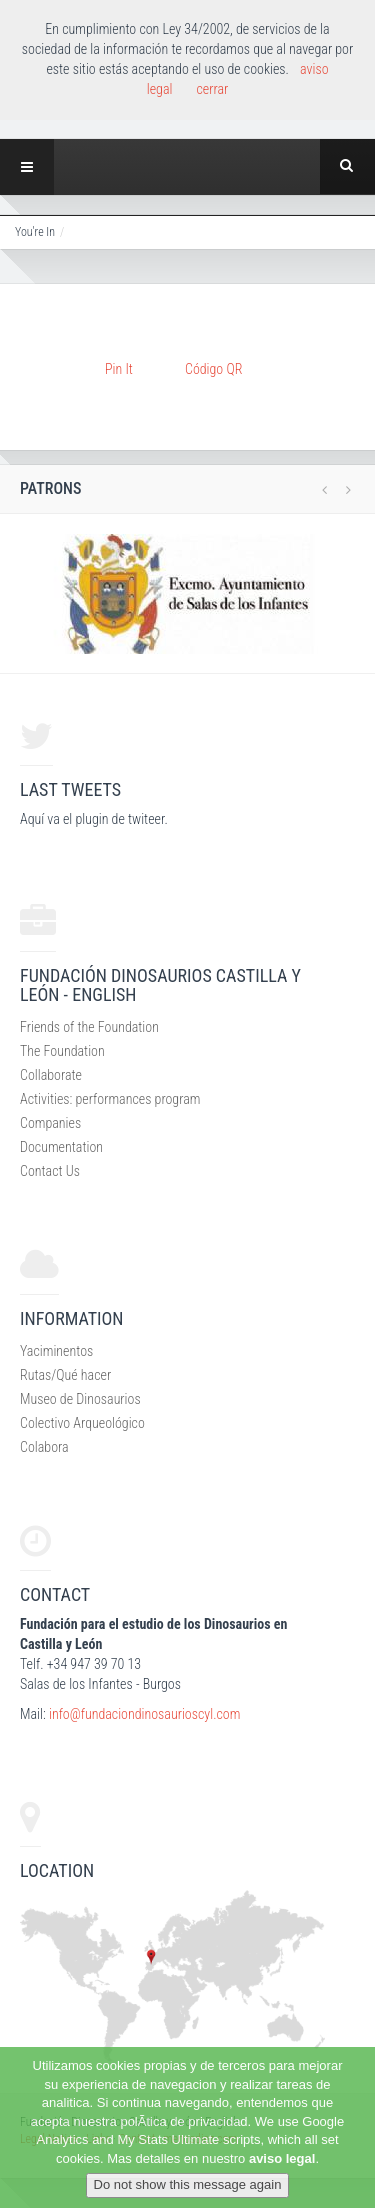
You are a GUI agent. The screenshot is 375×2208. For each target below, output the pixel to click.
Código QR (213, 369)
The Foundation (62, 1051)
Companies (50, 1123)
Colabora (44, 1447)
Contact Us (50, 1171)
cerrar (212, 89)
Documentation (61, 1147)
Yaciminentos (56, 1351)
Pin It (119, 369)
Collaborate (51, 1075)
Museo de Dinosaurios (80, 1399)
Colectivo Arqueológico (82, 1423)
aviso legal (282, 2158)
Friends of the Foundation (89, 1027)
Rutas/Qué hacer (65, 1375)
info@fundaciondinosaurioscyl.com (144, 1714)
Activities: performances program (110, 1099)
